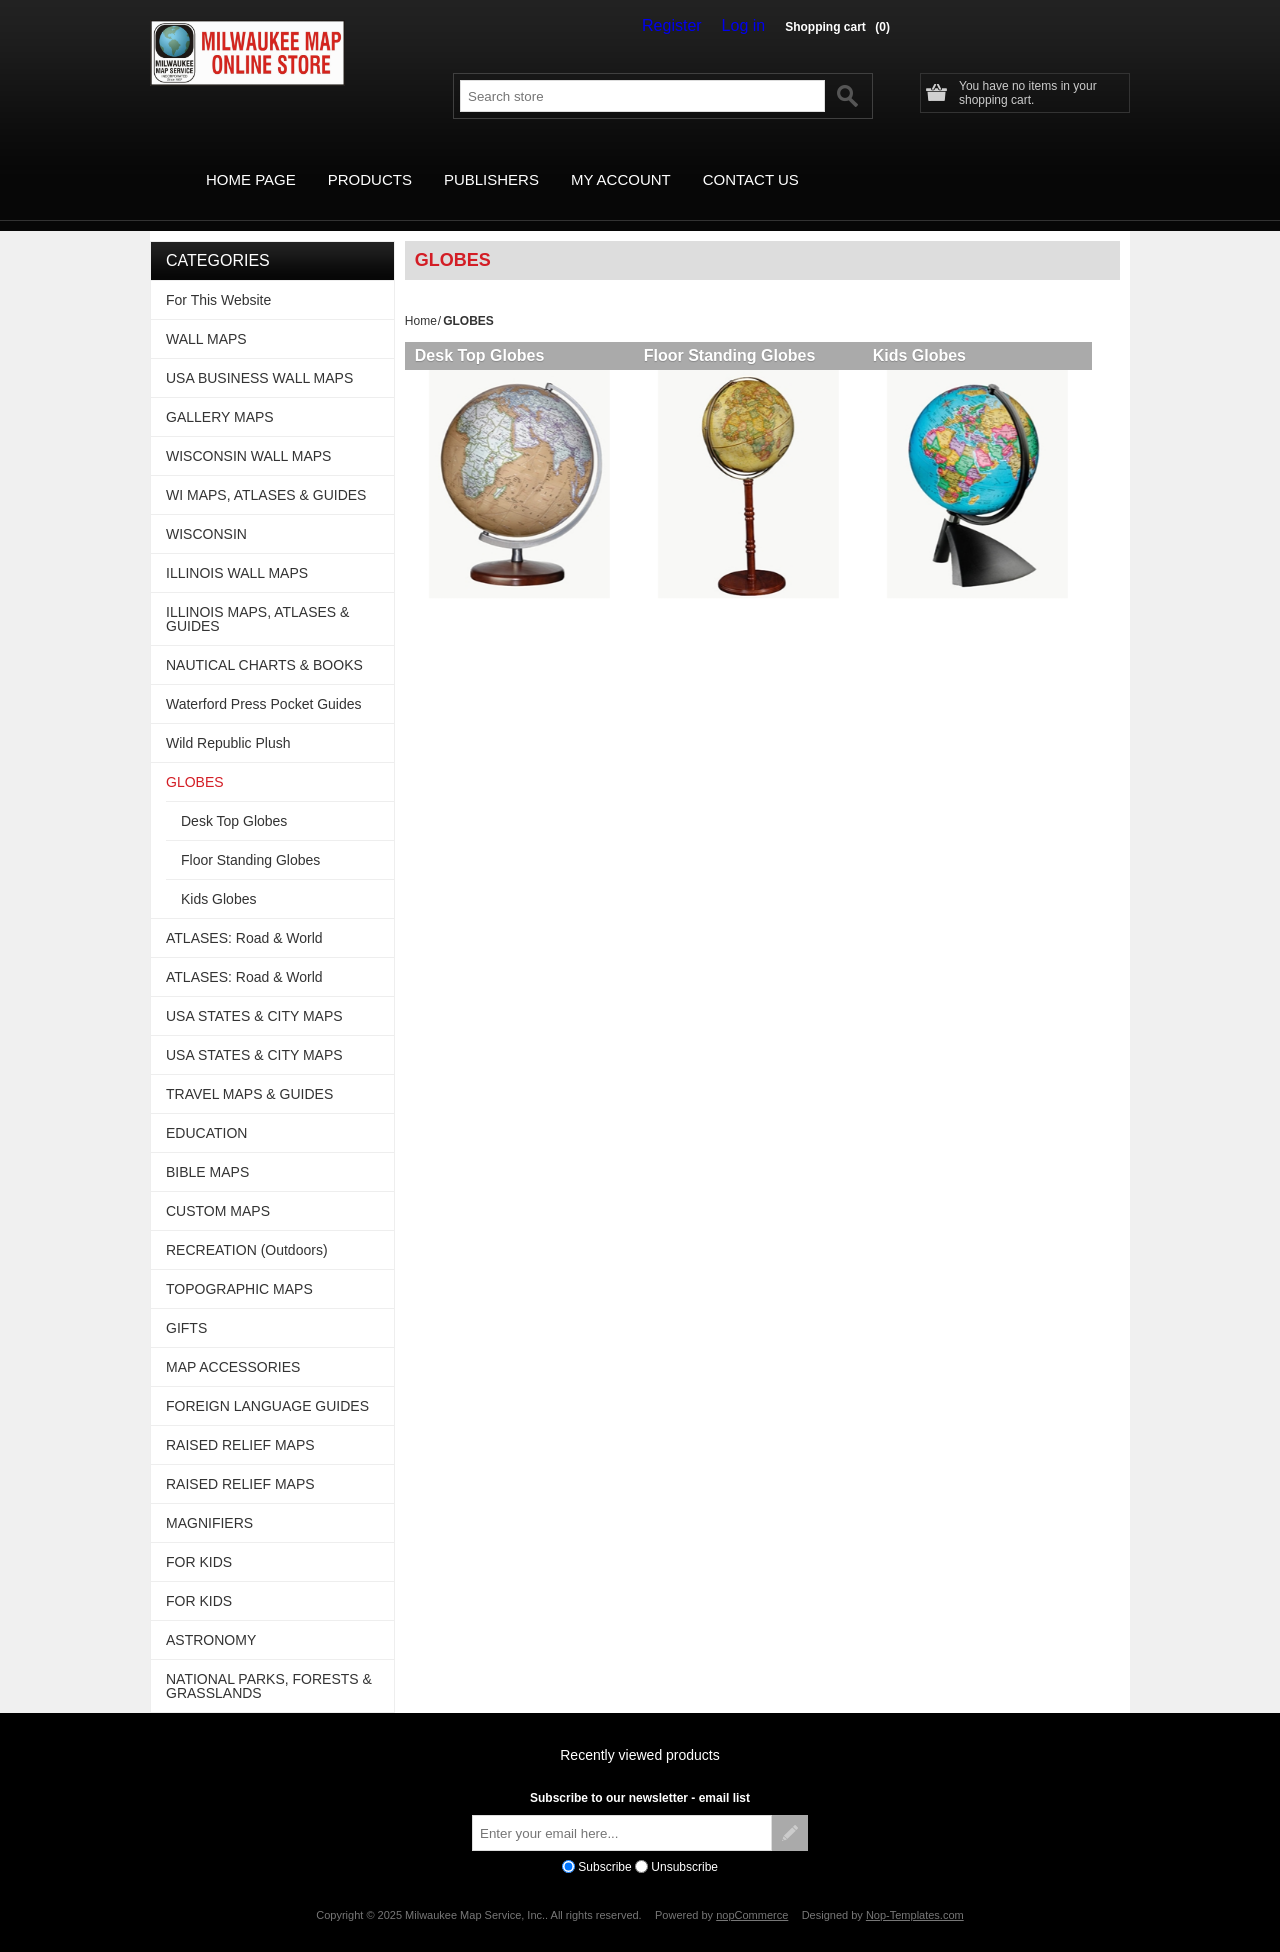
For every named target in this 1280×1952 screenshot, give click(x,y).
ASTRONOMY (211, 1617)
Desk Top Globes (480, 332)
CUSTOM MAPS (218, 1188)
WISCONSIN (206, 511)
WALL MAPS (206, 316)
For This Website (218, 277)
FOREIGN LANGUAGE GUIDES (267, 1383)
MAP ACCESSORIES (233, 1344)
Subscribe (604, 1844)
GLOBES (195, 759)
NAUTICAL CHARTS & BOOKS (264, 642)
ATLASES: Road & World (244, 915)
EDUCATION (206, 1110)
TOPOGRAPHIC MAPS (239, 1266)
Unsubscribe (684, 1844)
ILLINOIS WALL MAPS (237, 550)
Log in (748, 26)
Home (421, 298)
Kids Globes (933, 332)
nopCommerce (752, 1892)
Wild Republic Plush (228, 720)
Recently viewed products (640, 1732)
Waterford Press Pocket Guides (264, 681)
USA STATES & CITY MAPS (254, 993)
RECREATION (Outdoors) (247, 1227)
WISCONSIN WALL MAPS (248, 433)
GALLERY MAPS (220, 394)
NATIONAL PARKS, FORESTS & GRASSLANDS (269, 1663)
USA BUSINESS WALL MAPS (259, 355)
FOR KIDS (199, 1539)
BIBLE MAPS (207, 1149)
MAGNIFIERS (209, 1500)
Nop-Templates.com (915, 1892)
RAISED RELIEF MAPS (240, 1422)
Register (686, 26)
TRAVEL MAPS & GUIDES (249, 1071)
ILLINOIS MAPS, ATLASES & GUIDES (257, 596)
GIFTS (186, 1305)
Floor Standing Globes (737, 332)
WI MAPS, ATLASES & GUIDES (266, 472)
